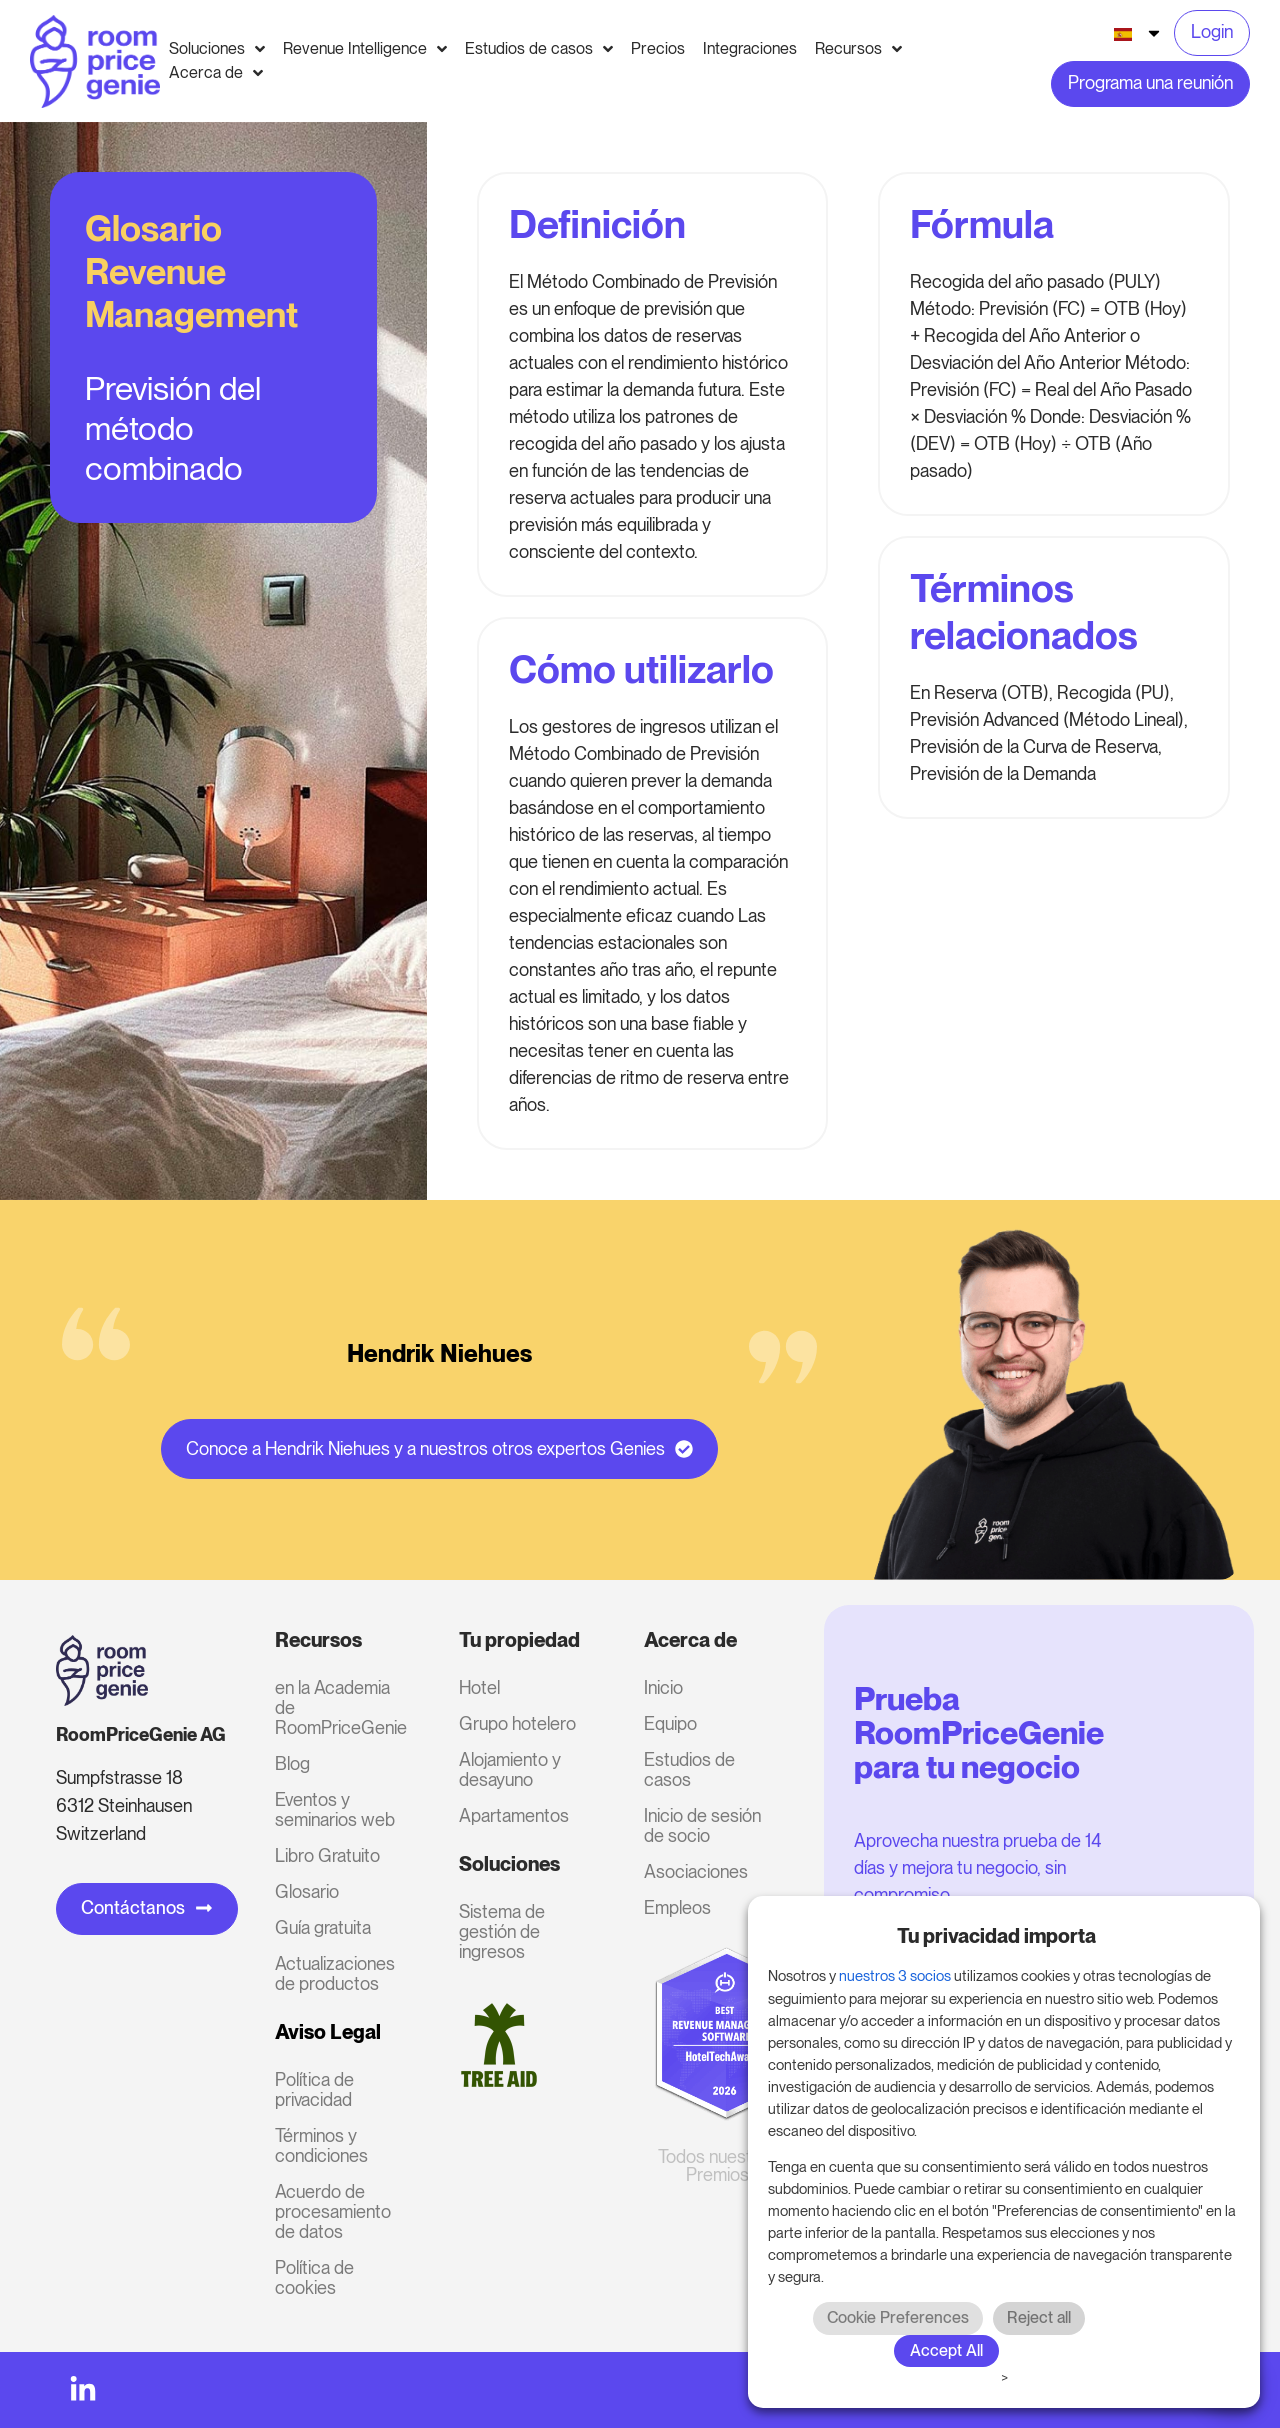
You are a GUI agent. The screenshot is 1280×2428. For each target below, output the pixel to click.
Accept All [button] (946, 2350)
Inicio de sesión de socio (702, 1825)
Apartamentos (514, 1815)
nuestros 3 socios (895, 1976)
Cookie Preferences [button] (898, 2317)
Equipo (670, 1723)
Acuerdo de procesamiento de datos (333, 2211)
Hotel (479, 1687)
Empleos (677, 1907)
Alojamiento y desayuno (510, 1769)
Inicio (663, 1687)
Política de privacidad (314, 2089)
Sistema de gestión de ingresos (502, 1931)
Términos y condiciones (321, 2145)
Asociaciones (696, 1871)
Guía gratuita (323, 1927)
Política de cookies (314, 2277)
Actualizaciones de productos (335, 1973)
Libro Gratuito (327, 1855)
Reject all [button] (1039, 2317)
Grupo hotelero (517, 1723)
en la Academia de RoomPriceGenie (340, 1707)
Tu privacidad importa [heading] (996, 1936)
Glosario (307, 1891)
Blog (292, 1763)
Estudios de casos (689, 1769)
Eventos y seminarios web (335, 1809)
